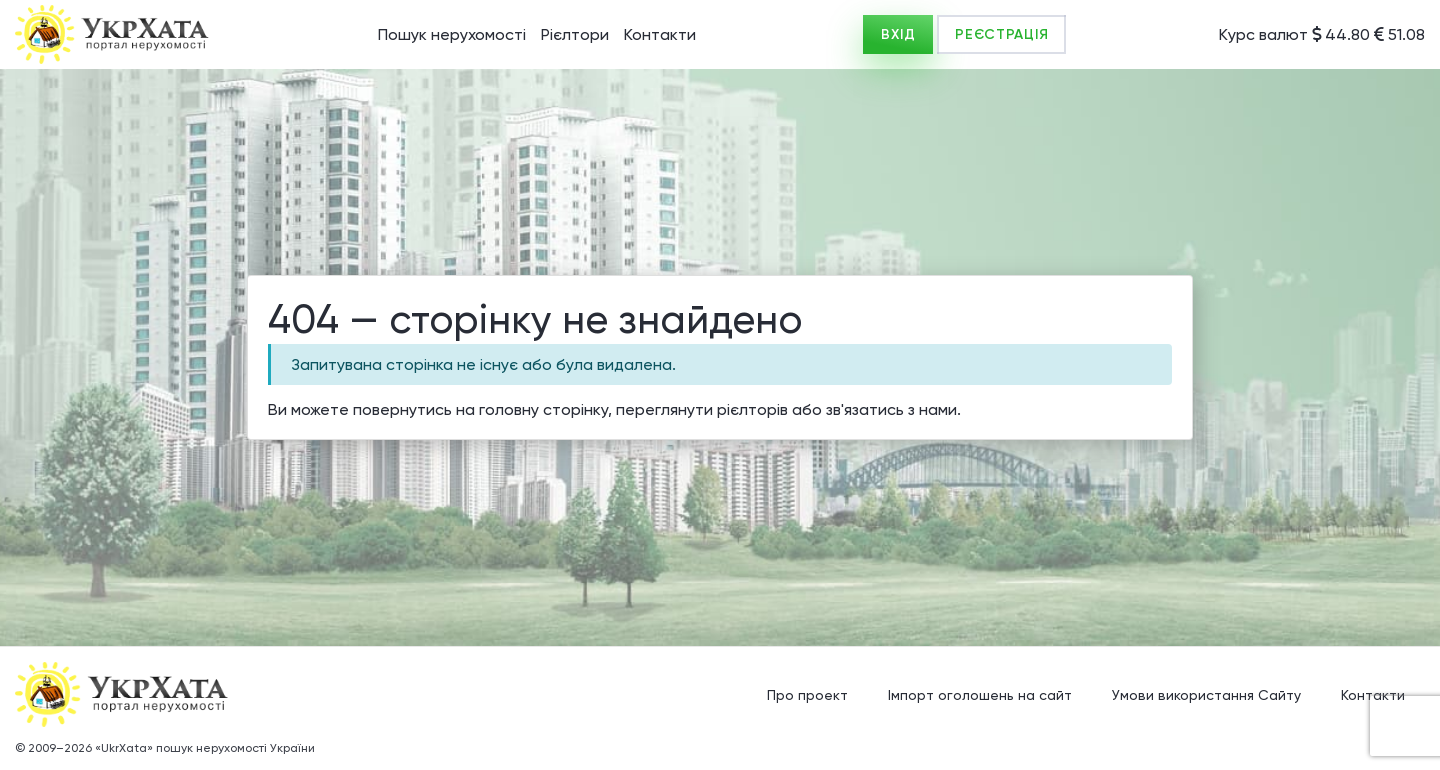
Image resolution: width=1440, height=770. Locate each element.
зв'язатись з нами (891, 409)
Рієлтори (575, 34)
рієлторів (752, 409)
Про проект (807, 695)
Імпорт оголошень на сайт (980, 695)
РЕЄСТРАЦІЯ (1001, 34)
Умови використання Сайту (1206, 695)
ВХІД (898, 34)
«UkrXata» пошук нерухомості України (205, 748)
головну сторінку (543, 409)
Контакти (660, 34)
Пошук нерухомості (452, 34)
